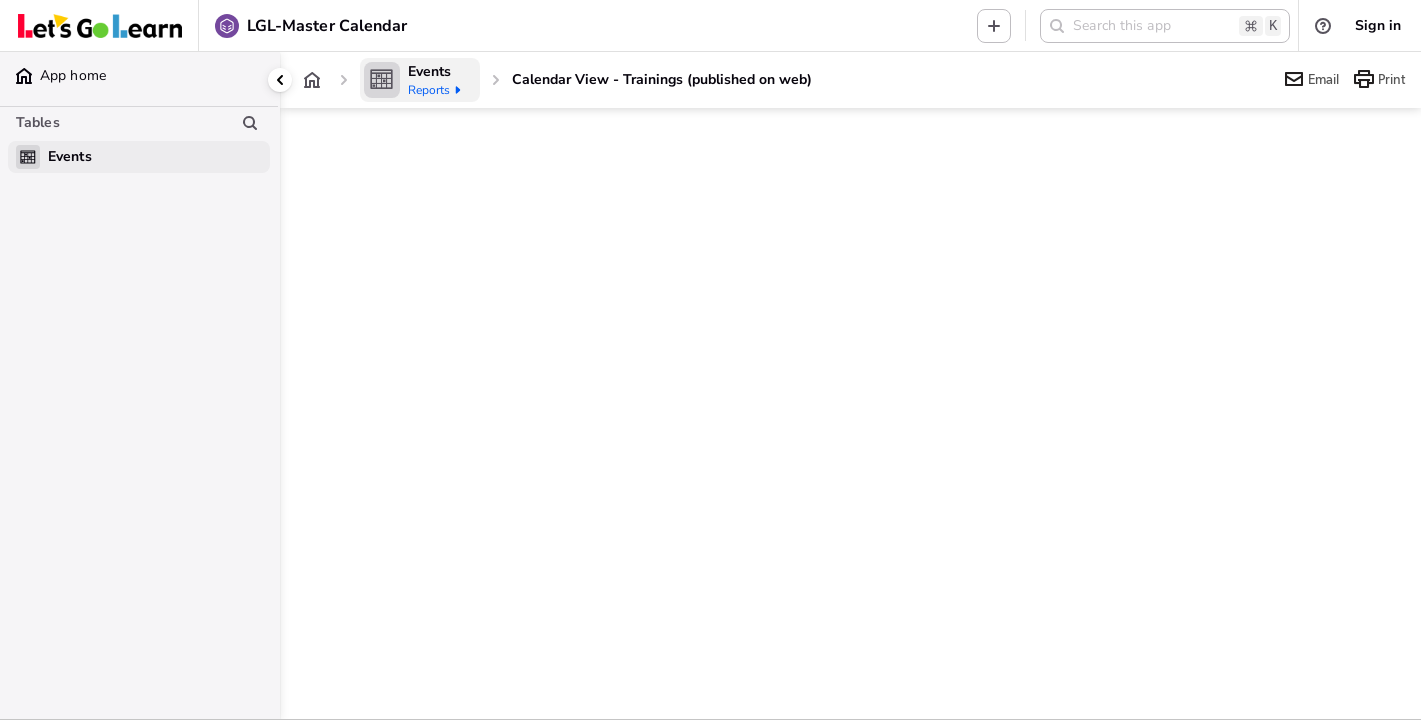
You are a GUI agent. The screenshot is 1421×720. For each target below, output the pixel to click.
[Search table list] (250, 123)
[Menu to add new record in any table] (994, 26)
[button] (1165, 26)
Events (429, 71)
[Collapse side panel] (280, 80)
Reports (436, 90)
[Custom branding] (100, 26)
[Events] (420, 80)
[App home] (312, 80)
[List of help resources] (1323, 26)
